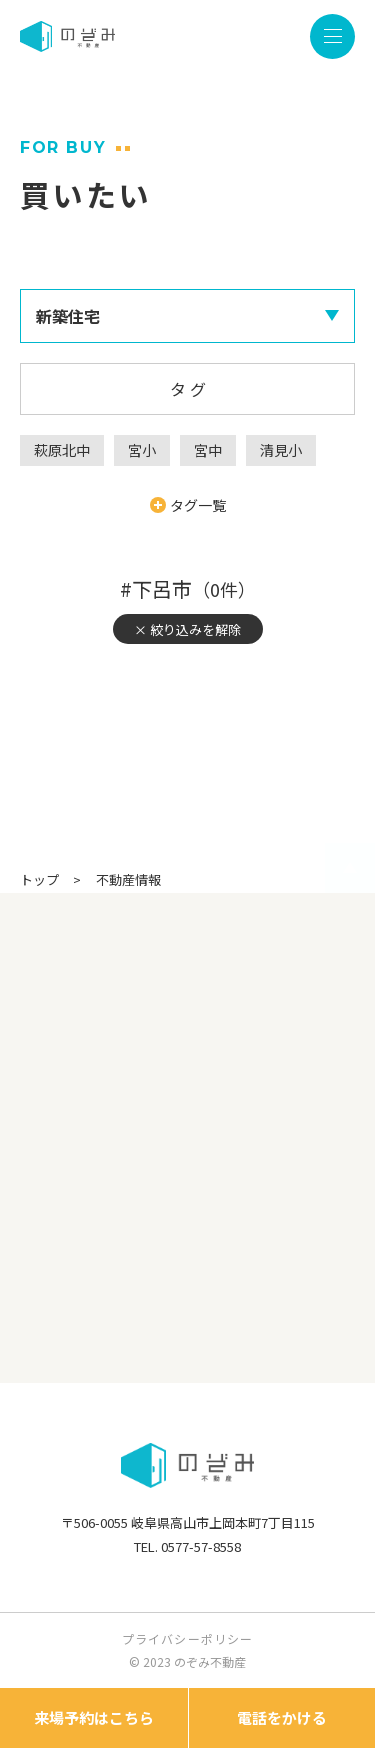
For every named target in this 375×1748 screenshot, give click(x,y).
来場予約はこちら (94, 1717)
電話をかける (282, 1717)
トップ (39, 879)
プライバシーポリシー (188, 1638)
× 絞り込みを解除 (187, 629)
